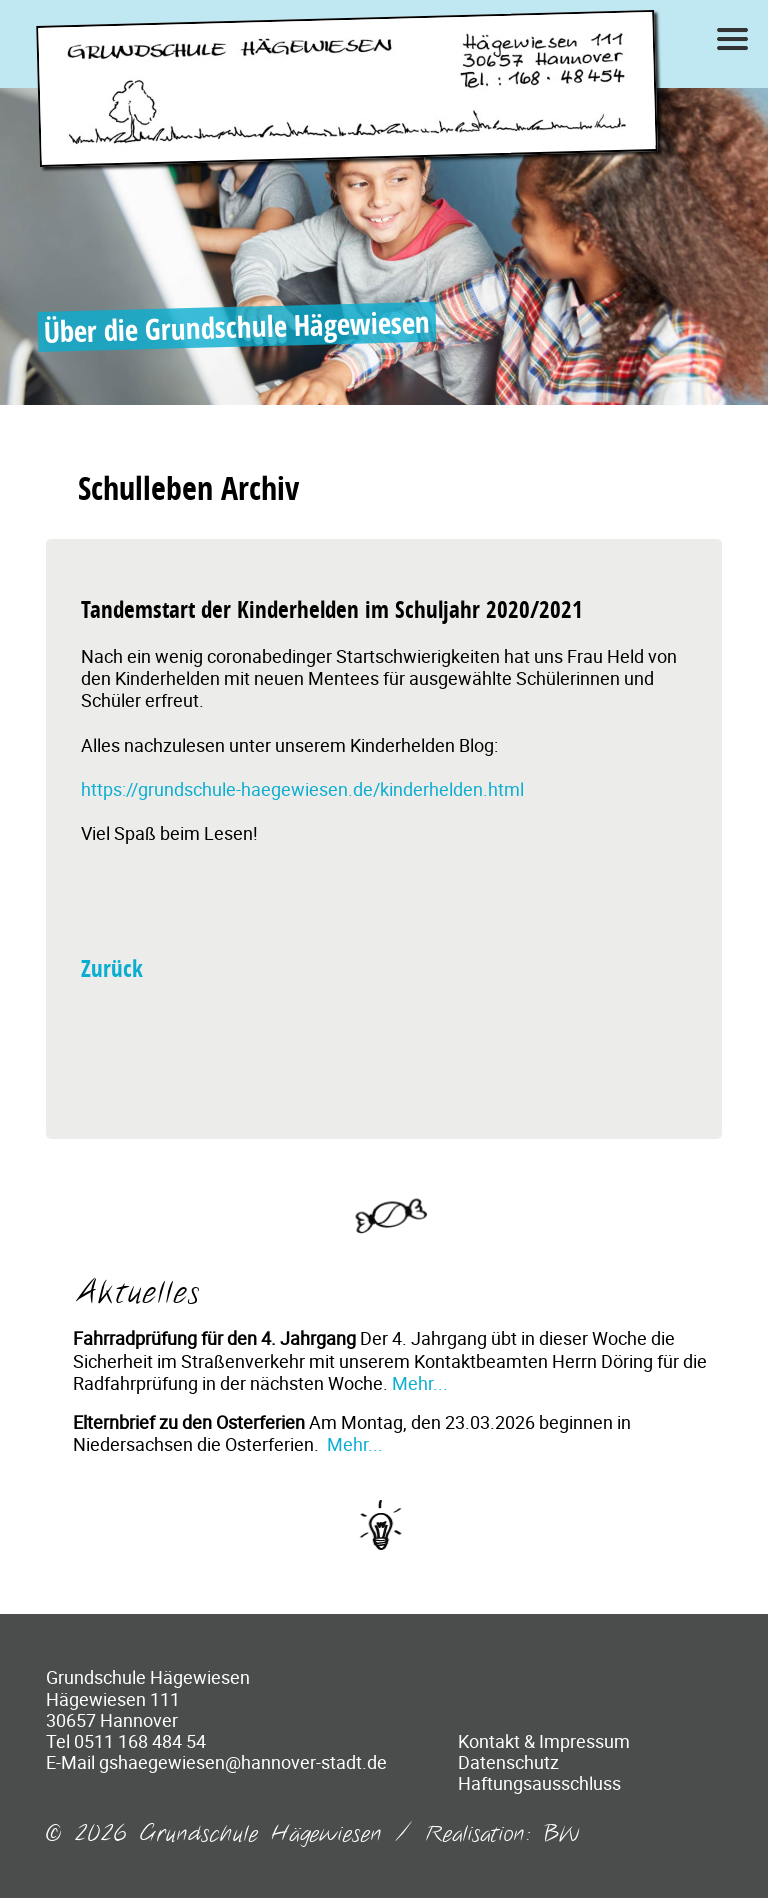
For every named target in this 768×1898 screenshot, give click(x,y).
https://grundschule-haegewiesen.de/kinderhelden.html (302, 789)
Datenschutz (508, 1762)
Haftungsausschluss (539, 1783)
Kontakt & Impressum (544, 1741)
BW (562, 1834)
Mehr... (420, 1383)
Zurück (112, 969)
